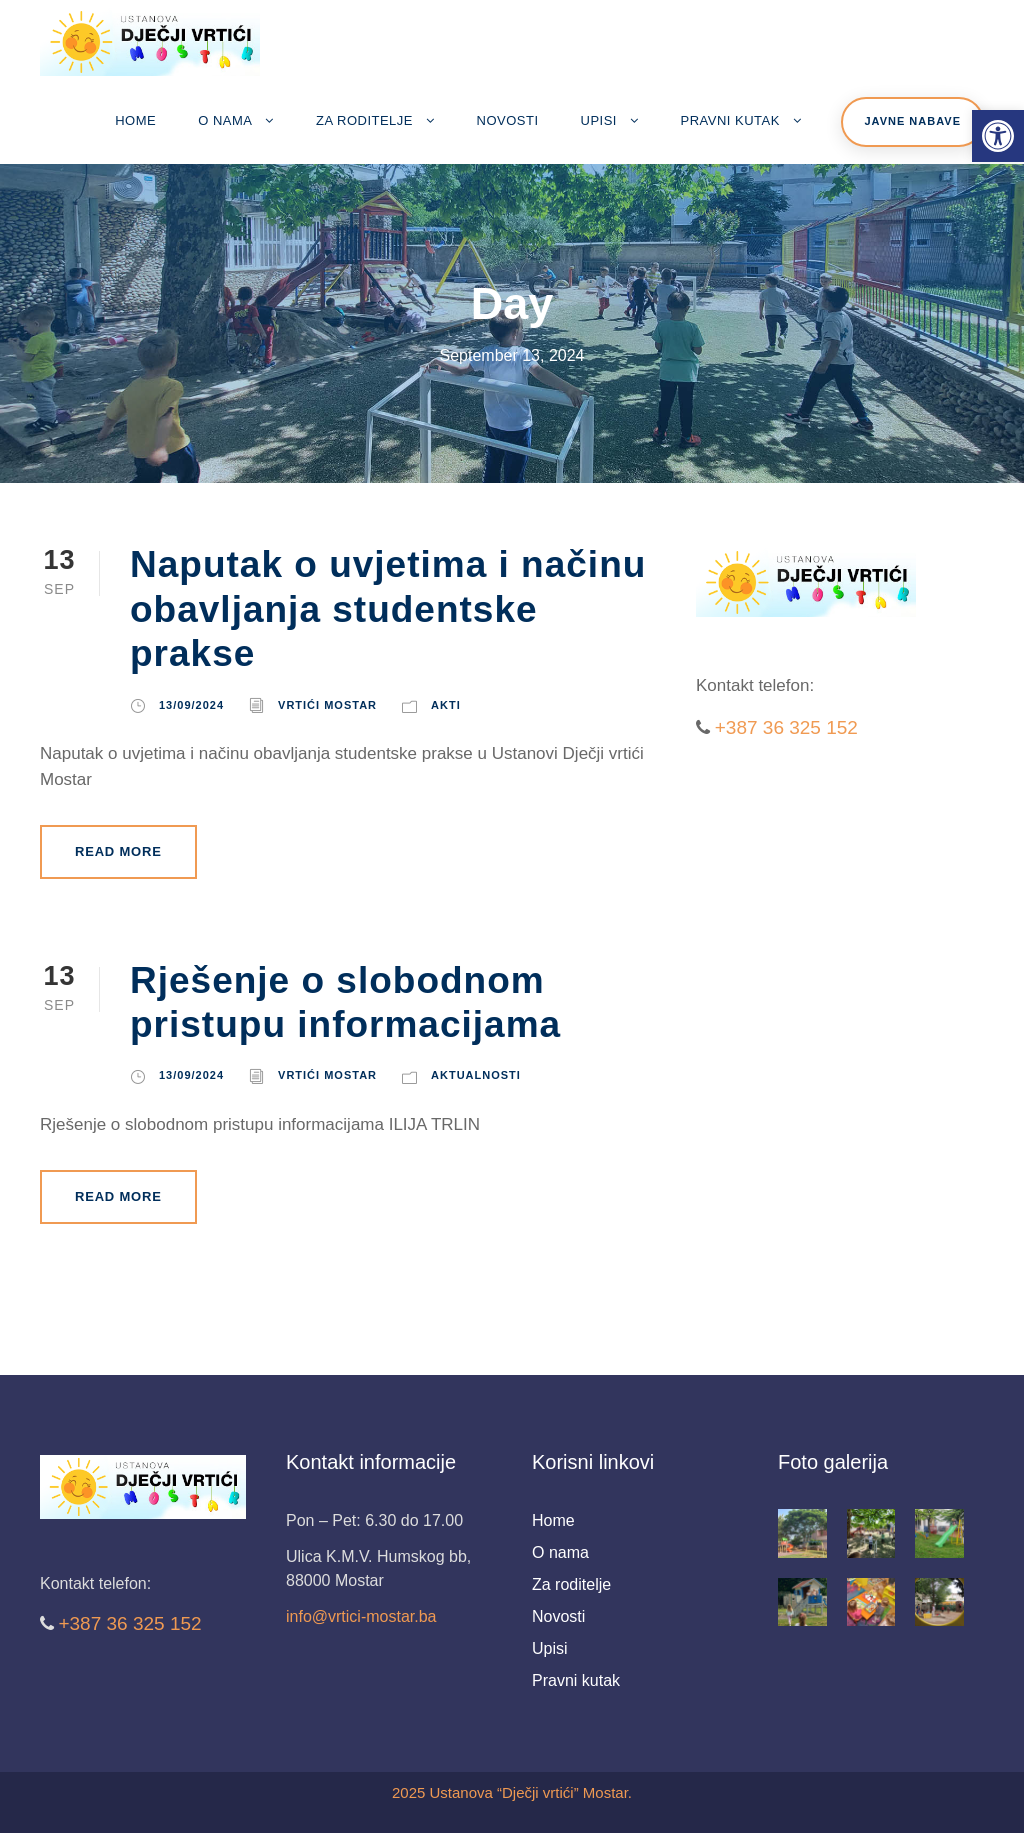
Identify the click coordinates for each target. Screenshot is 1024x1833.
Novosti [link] (508, 120)
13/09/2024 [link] (191, 705)
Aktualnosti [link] (476, 1075)
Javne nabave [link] (912, 121)
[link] (998, 136)
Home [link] (135, 120)
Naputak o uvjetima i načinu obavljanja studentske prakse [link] (388, 609)
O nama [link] (225, 120)
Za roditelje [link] (364, 120)
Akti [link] (446, 705)
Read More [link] (118, 851)
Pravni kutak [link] (730, 120)
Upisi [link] (599, 120)
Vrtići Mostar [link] (327, 705)
